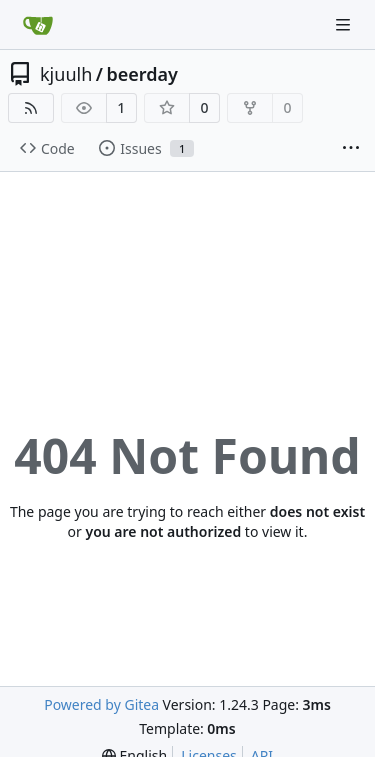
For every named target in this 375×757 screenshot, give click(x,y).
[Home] (38, 25)
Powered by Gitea (101, 704)
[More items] (351, 149)
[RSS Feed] (31, 108)
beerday (141, 74)
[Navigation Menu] (345, 24)
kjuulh (66, 74)
